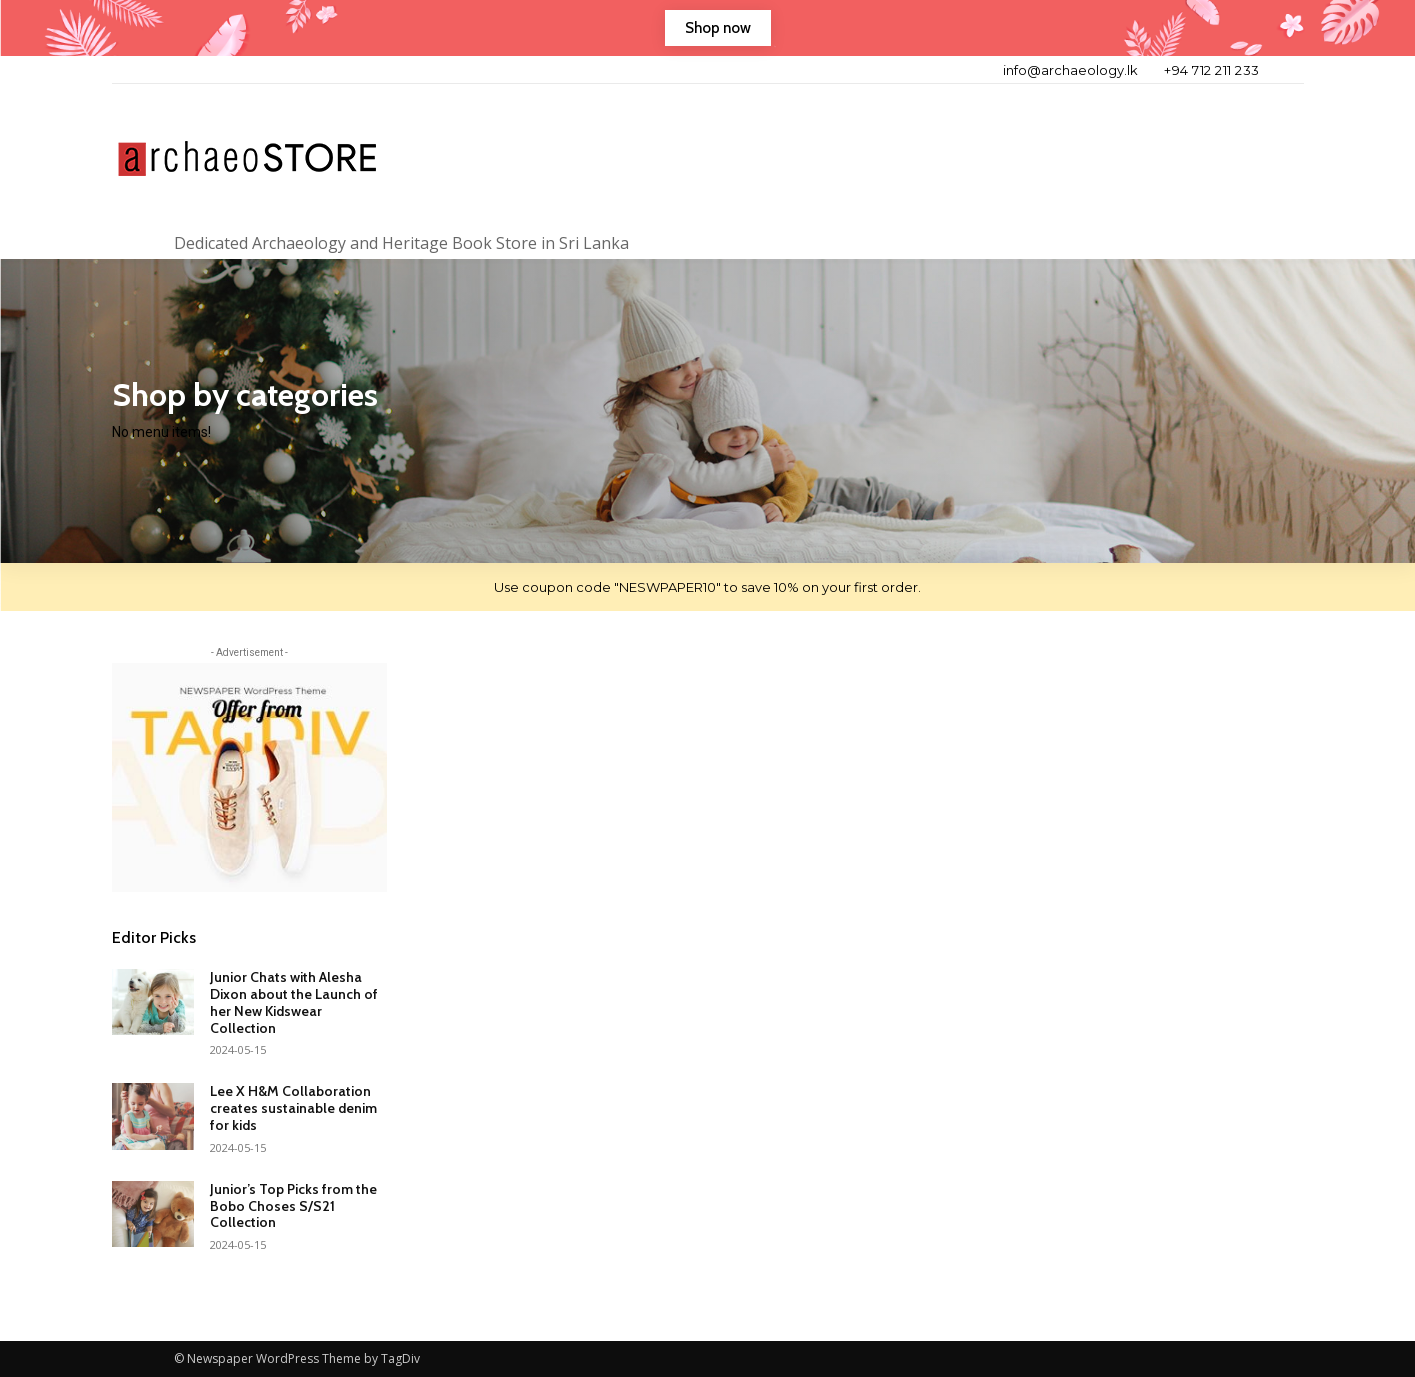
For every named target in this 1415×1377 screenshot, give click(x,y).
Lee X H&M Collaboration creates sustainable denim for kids (293, 1108)
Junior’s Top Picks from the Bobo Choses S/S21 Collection (293, 1206)
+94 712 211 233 (1212, 70)
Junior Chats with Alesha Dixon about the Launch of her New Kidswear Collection (294, 1002)
